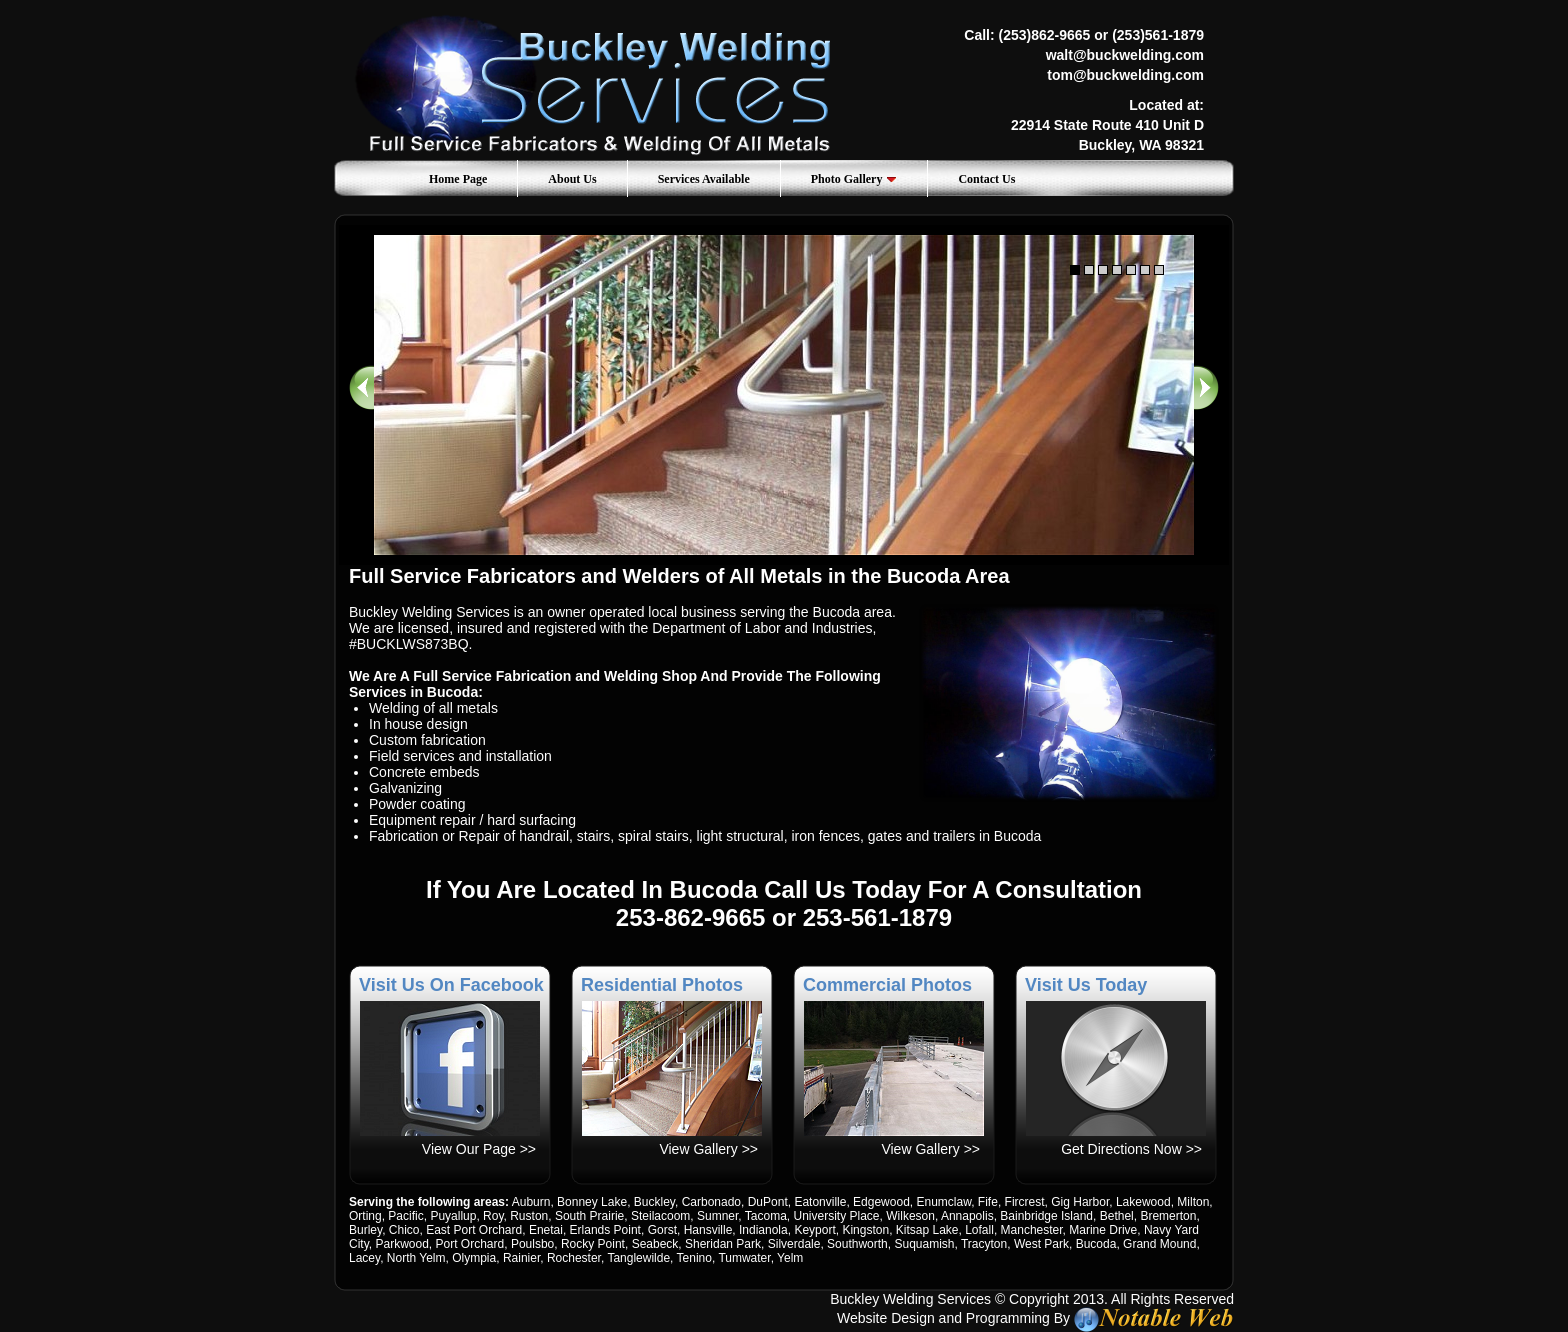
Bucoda (1096, 1244)
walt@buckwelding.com (1125, 55)
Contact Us (986, 179)
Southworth (857, 1244)
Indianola (763, 1230)
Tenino (694, 1258)
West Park (1041, 1244)
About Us (572, 179)
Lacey (364, 1258)
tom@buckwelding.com (1125, 75)
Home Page (458, 179)
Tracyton (984, 1244)
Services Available (704, 179)
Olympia (474, 1258)
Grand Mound (1159, 1244)
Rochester (574, 1258)
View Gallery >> (708, 1149)
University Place (837, 1216)
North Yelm (416, 1258)
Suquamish (924, 1244)
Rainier (521, 1258)
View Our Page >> (479, 1149)
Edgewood (881, 1202)
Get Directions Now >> (1131, 1149)
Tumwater (744, 1258)
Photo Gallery (854, 179)
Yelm (790, 1258)
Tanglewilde (638, 1258)
